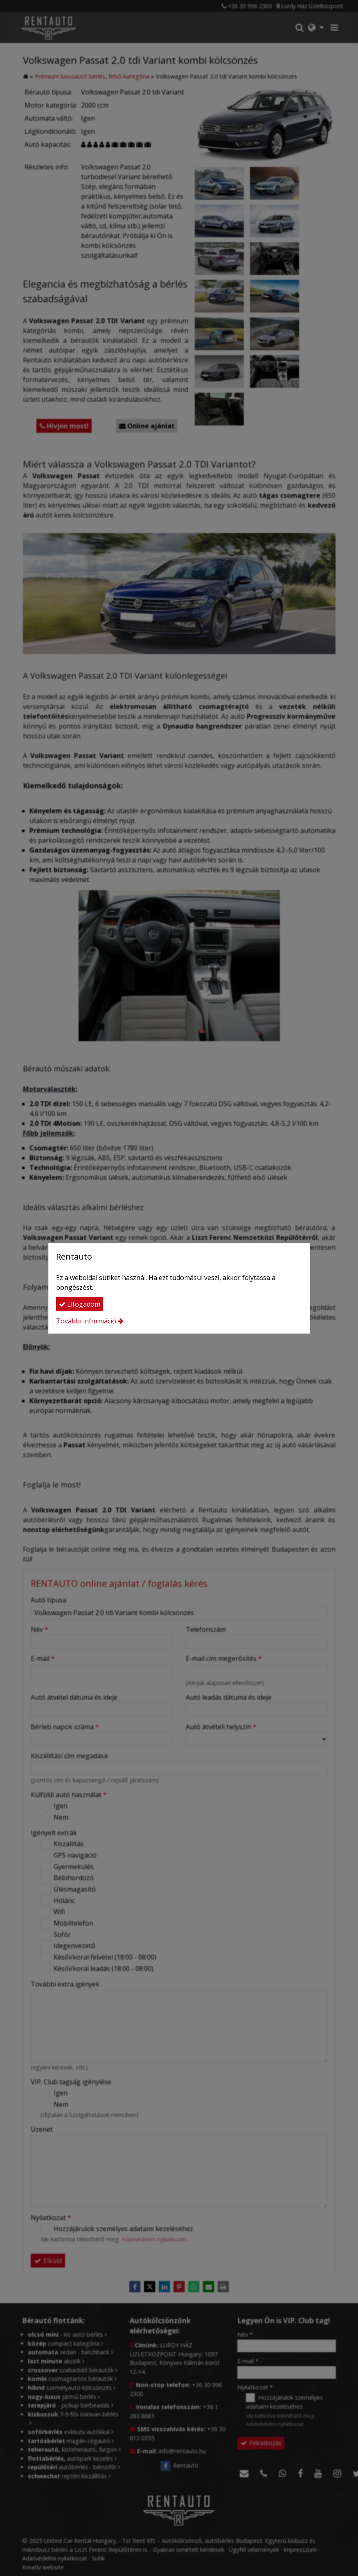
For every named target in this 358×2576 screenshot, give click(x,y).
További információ (86, 1320)
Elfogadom (79, 1304)
